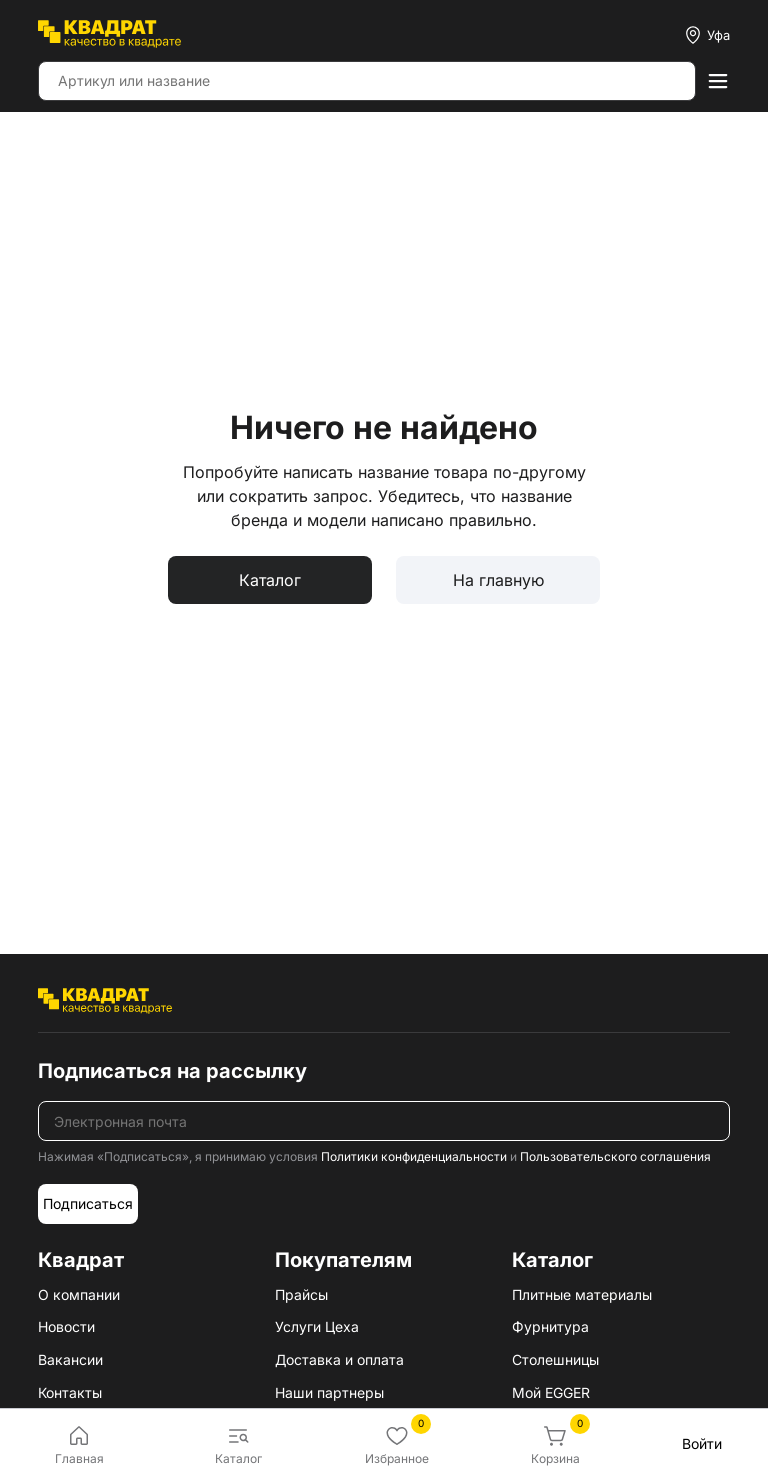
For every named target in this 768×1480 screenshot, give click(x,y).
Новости (66, 1326)
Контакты (70, 1392)
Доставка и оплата (339, 1359)
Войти (702, 1443)
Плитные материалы (582, 1294)
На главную (498, 580)
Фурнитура (550, 1326)
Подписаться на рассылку (172, 1071)
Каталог (270, 580)
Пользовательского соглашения (615, 1156)
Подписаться (88, 1203)
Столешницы (555, 1359)
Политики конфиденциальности (414, 1156)
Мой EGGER (551, 1392)
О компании (79, 1294)
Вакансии (70, 1359)
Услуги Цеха (317, 1326)
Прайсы (301, 1294)
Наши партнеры (329, 1392)
